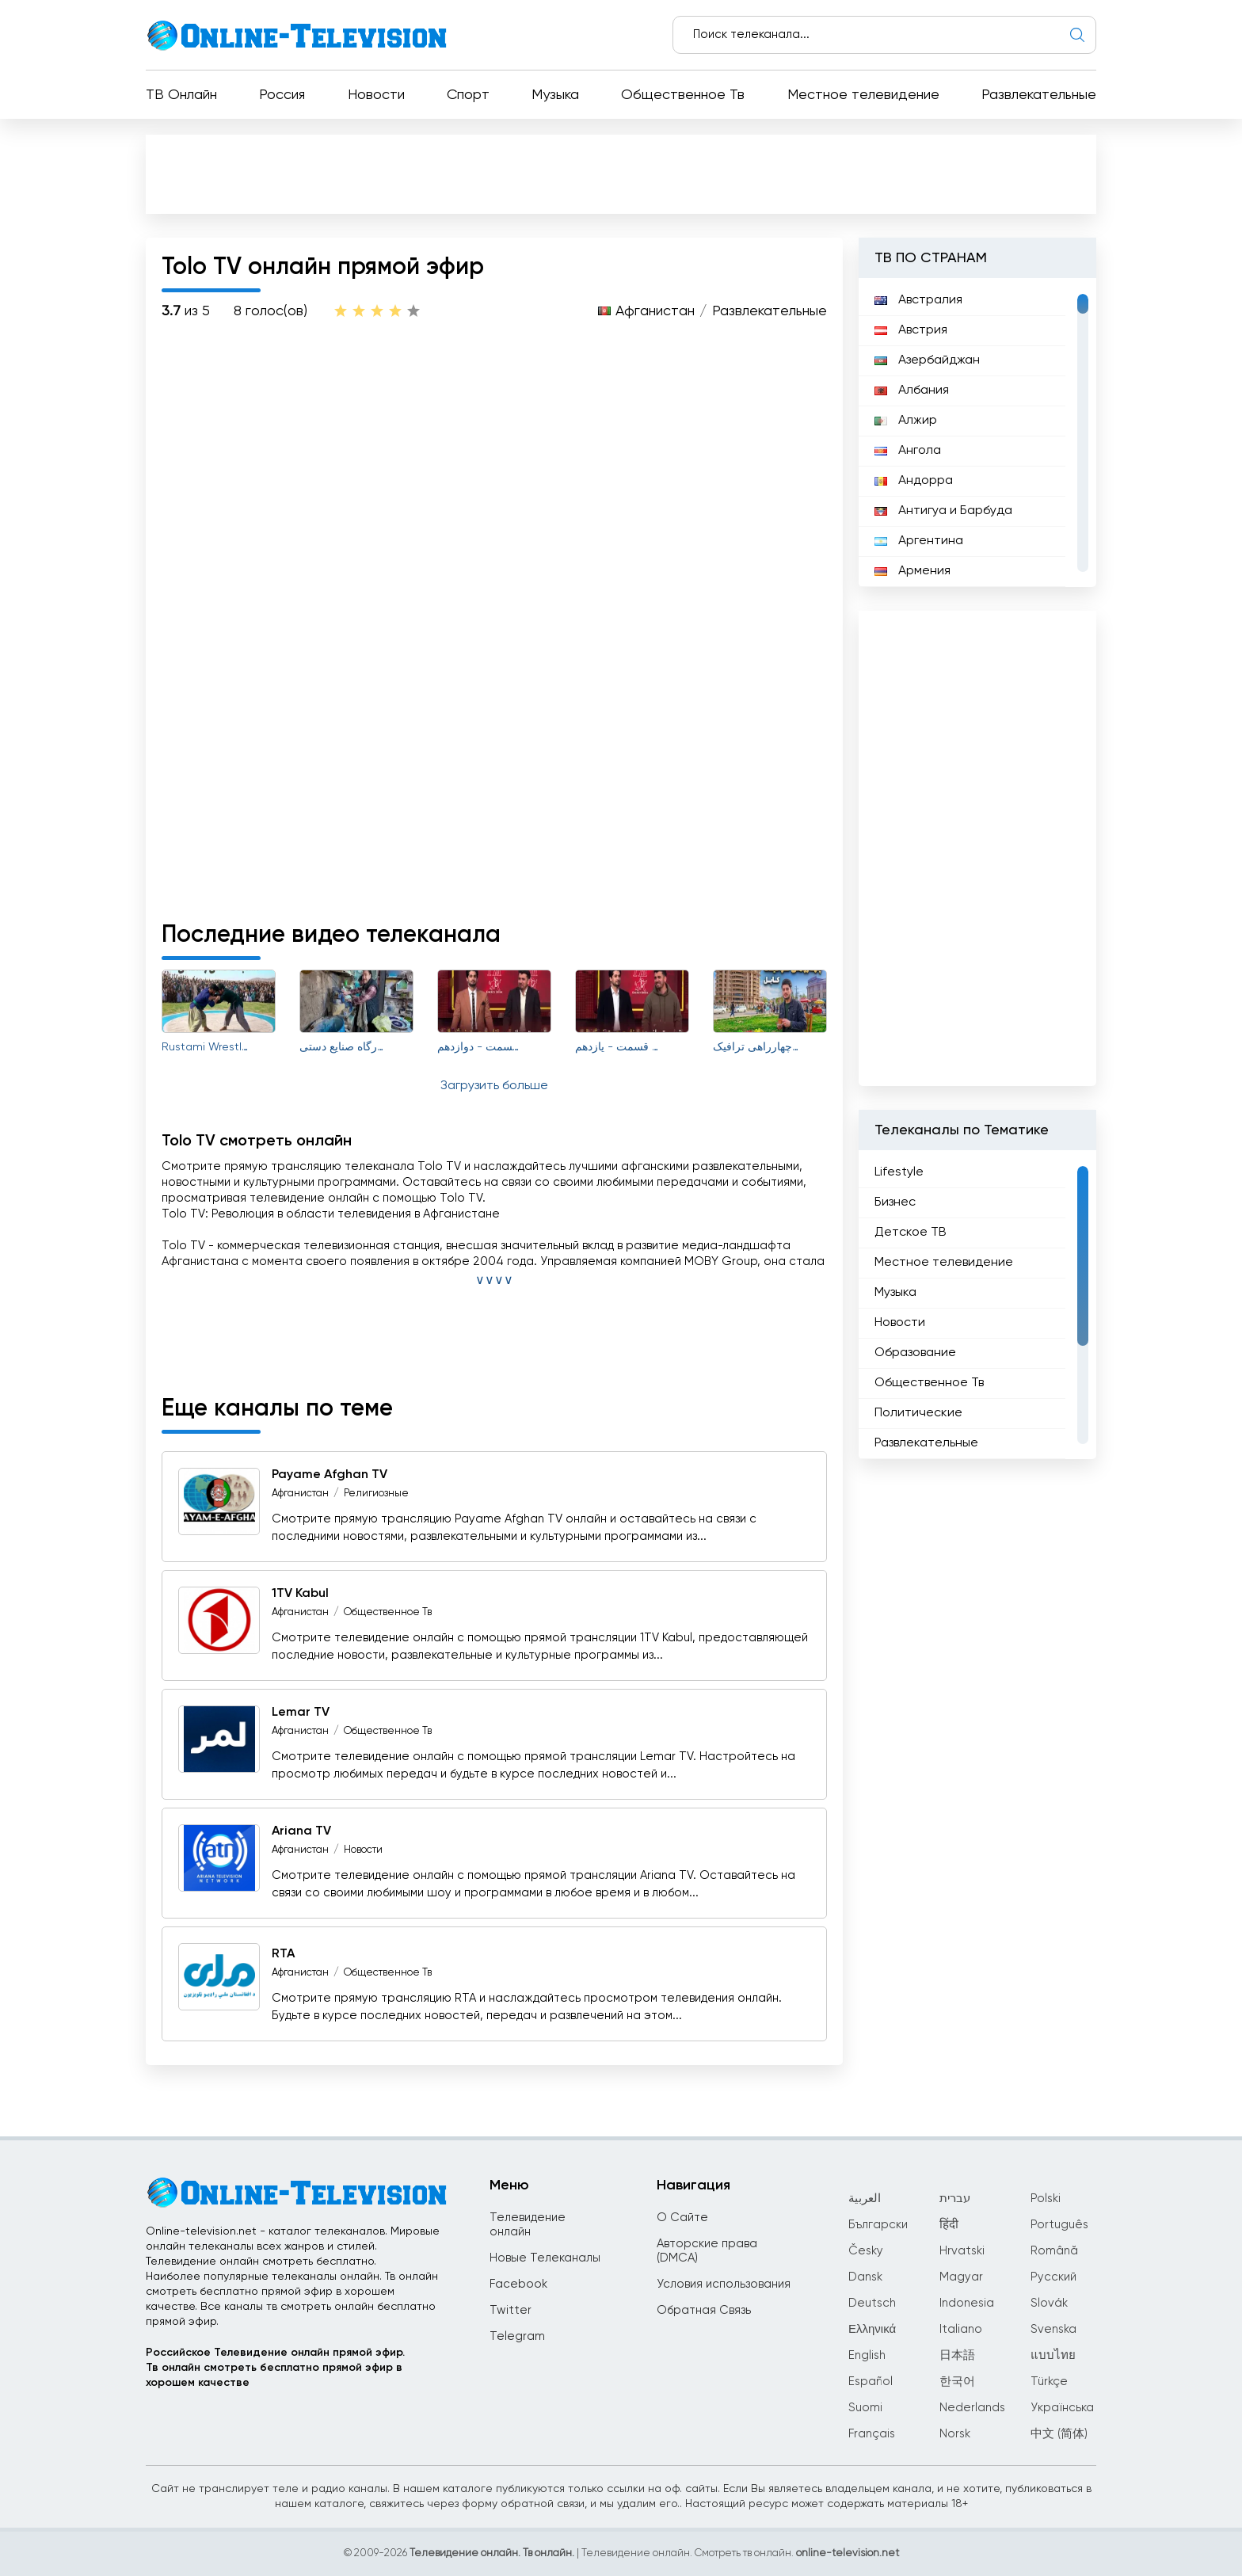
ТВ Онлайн (181, 95)
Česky (865, 2251)
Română (1054, 2251)
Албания (911, 390)
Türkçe (1049, 2381)
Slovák (1049, 2303)
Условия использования (724, 2284)
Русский (1053, 2277)
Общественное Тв (683, 95)
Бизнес (895, 1202)
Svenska (1053, 2329)
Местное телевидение (863, 95)
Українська (1062, 2408)
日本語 (957, 2355)
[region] (977, 432)
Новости (376, 95)
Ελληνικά (872, 2329)
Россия (282, 95)
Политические (918, 1413)
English (867, 2355)
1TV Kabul (300, 1593)
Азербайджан (927, 360)
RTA (283, 1954)
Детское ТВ (910, 1232)
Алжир (905, 420)
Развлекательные (1038, 95)
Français (871, 2434)
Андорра (913, 480)
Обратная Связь (704, 2310)
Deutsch (872, 2303)
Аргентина (918, 541)
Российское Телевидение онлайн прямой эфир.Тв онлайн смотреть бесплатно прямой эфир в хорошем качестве (275, 2367)
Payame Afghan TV (329, 1475)
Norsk (954, 2434)
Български (878, 2225)
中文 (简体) (1059, 2434)
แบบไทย (1053, 2355)
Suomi (865, 2408)
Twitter (510, 2310)
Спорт (468, 95)
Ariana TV (301, 1831)
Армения (912, 571)
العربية (864, 2198)
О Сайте (682, 2218)
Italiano (960, 2329)
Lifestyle (899, 1172)
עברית (954, 2198)
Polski (1046, 2198)
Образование (915, 1353)
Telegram (517, 2336)
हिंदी (948, 2225)
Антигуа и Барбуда (943, 511)
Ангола (907, 450)
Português (1059, 2225)
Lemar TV (301, 1712)
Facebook (518, 2284)
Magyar (961, 2277)
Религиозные (376, 1493)
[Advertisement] (621, 173)
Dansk (865, 2277)
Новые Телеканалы (545, 2258)
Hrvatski (962, 2251)
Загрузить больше (494, 1086)
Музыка (555, 95)
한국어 (957, 2381)
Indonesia (966, 2303)
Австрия (910, 330)
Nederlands (972, 2408)
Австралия (918, 300)
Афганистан (655, 311)
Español (870, 2381)
